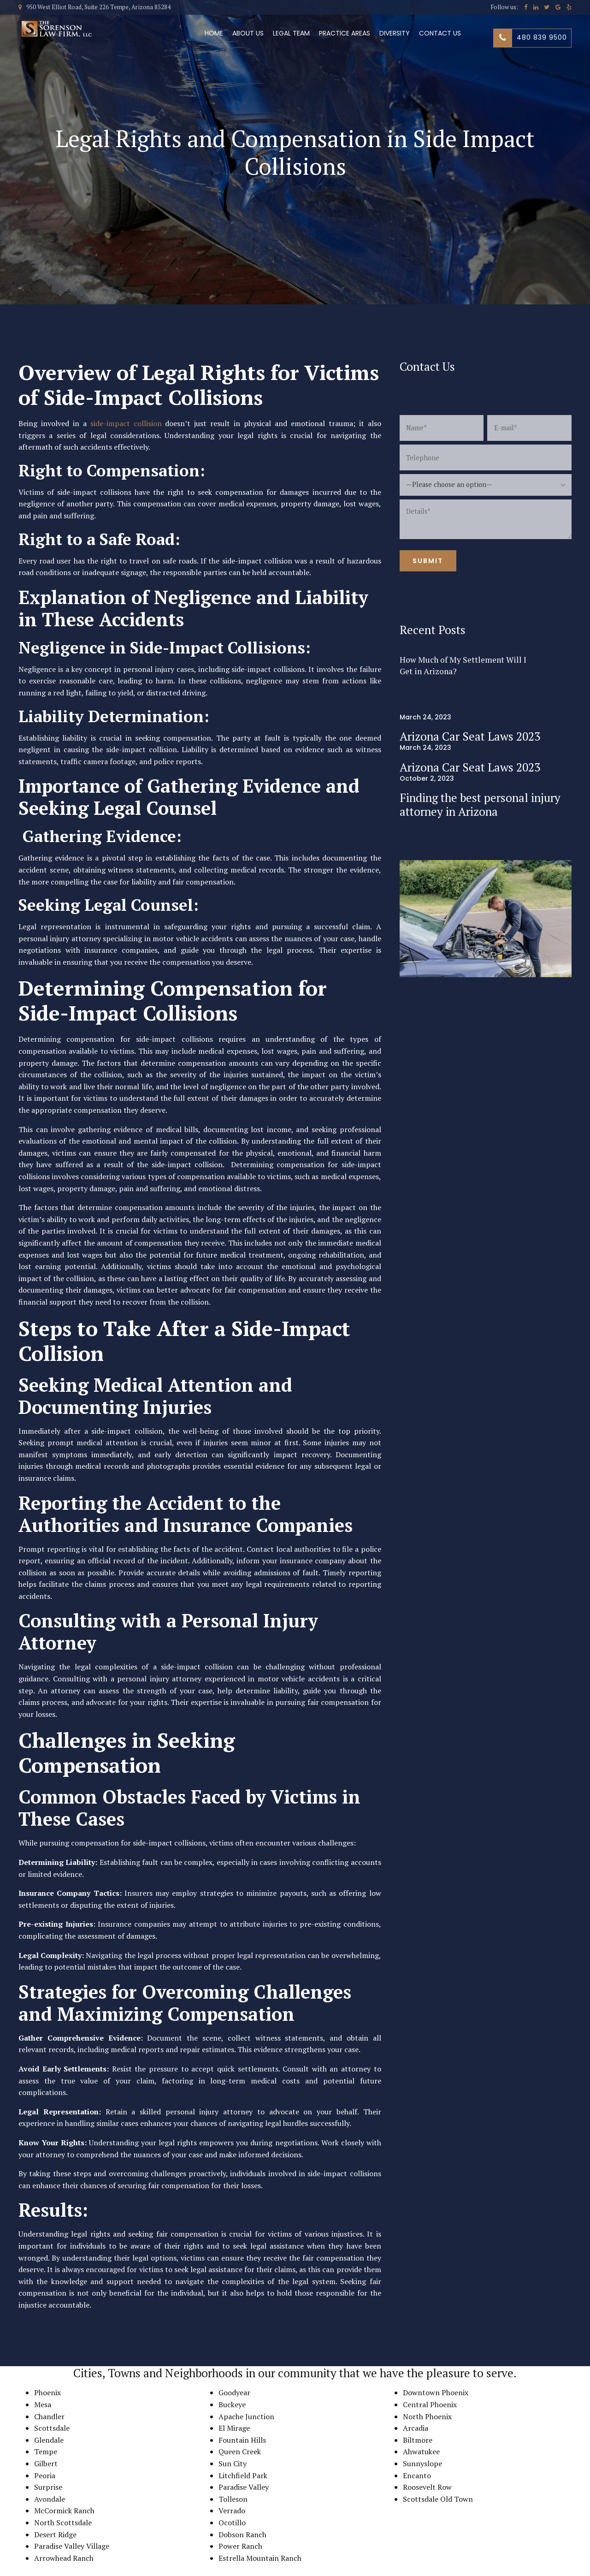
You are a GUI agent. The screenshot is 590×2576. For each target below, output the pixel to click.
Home (214, 33)
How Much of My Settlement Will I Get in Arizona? (463, 665)
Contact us (440, 33)
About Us (248, 33)
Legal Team (291, 33)
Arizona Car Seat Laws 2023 (470, 736)
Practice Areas (344, 33)
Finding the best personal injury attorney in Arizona (480, 804)
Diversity (394, 33)
